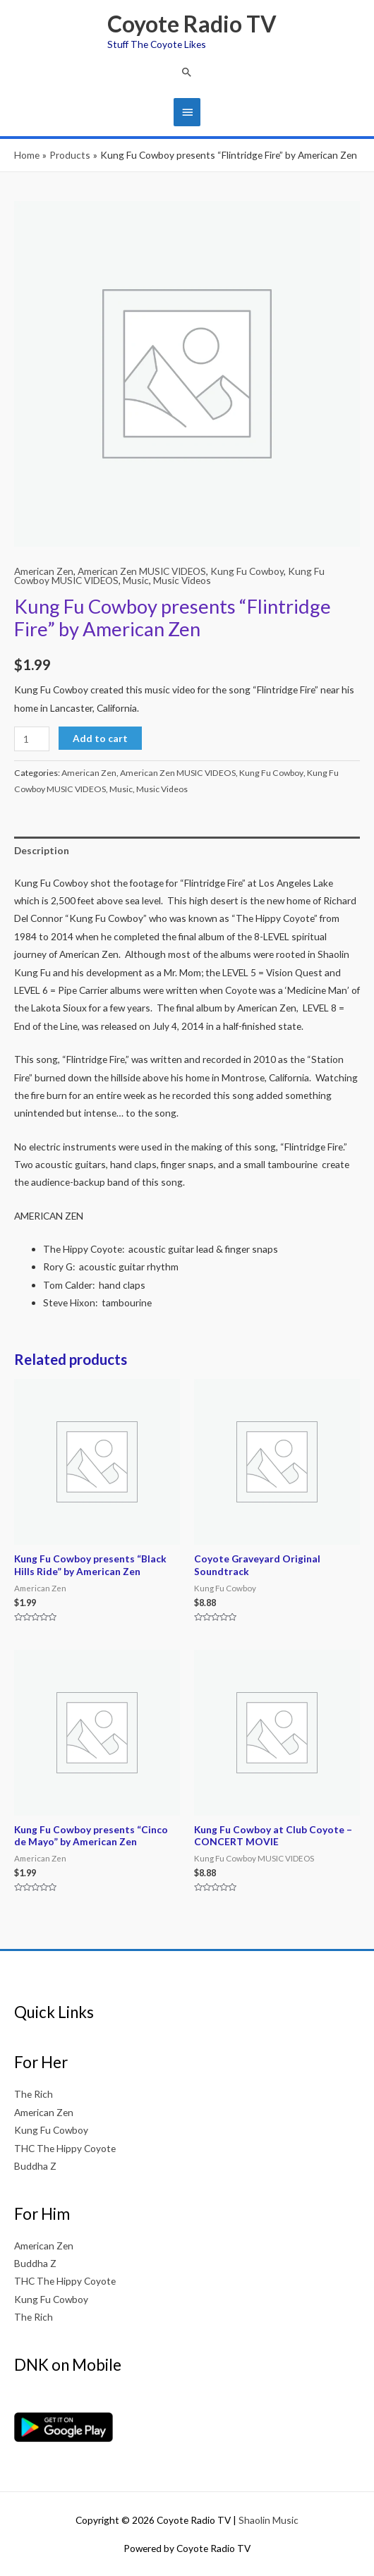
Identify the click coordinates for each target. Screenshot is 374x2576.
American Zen (43, 571)
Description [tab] (41, 850)
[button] (187, 72)
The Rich (33, 2094)
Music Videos (182, 580)
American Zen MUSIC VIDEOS (142, 571)
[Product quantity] (31, 739)
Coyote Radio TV (192, 23)
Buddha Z (35, 2166)
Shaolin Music (268, 2520)
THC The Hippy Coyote (65, 2148)
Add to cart (100, 738)
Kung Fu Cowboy (247, 571)
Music (136, 580)
